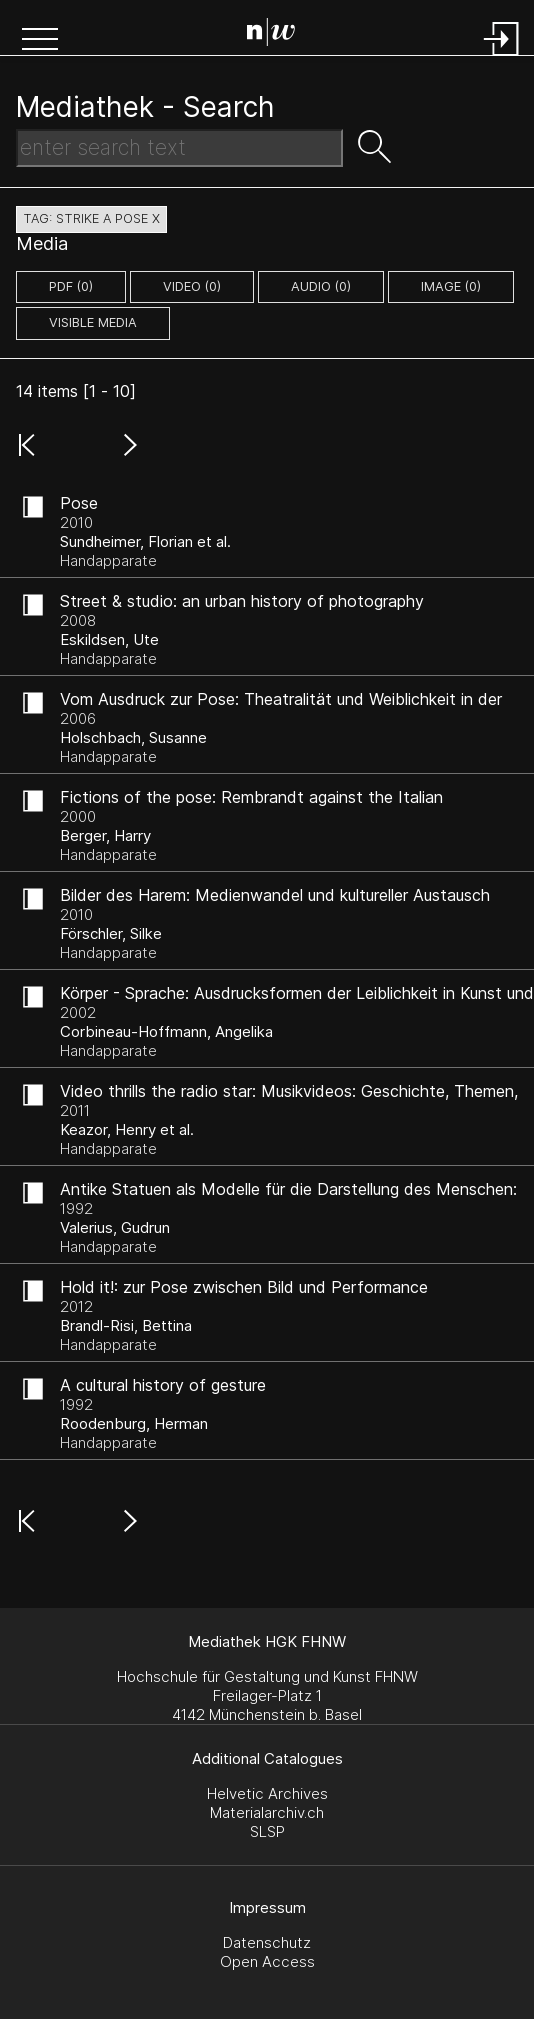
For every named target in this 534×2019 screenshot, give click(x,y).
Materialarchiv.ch (267, 1812)
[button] (40, 41)
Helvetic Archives (267, 1793)
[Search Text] (179, 148)
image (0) (451, 286)
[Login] (502, 57)
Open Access (267, 1961)
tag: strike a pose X (91, 218)
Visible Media (93, 322)
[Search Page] (271, 35)
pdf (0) (71, 286)
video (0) (192, 286)
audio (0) (321, 286)
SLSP (267, 1831)
